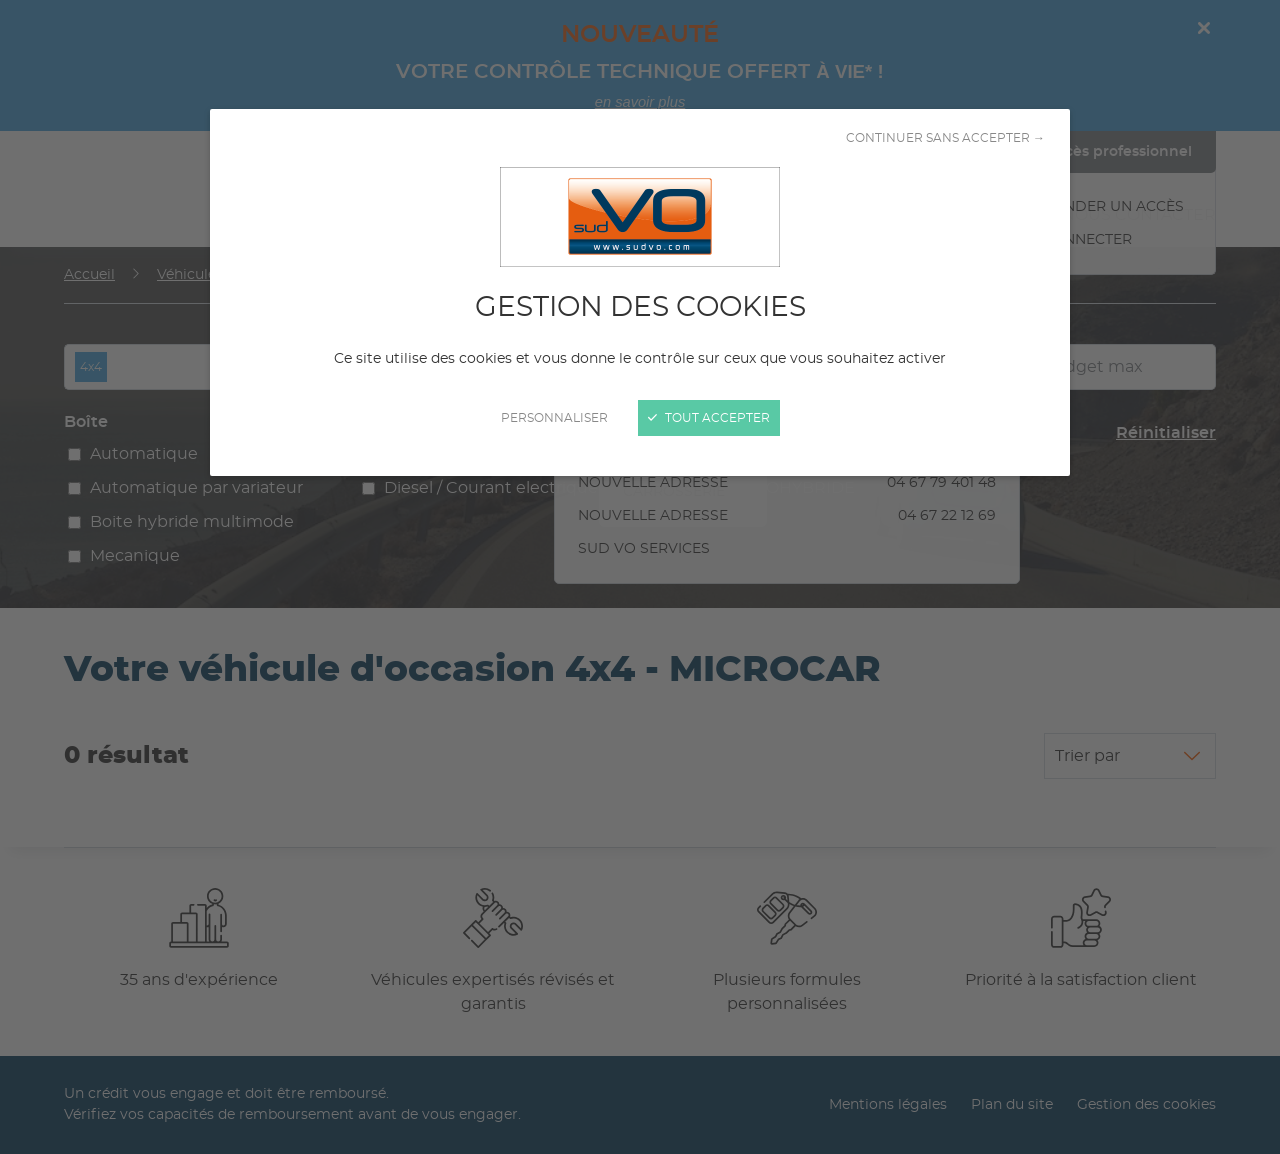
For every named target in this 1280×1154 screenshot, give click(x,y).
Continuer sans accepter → (945, 138)
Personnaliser (554, 418)
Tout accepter (709, 418)
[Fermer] (640, 577)
